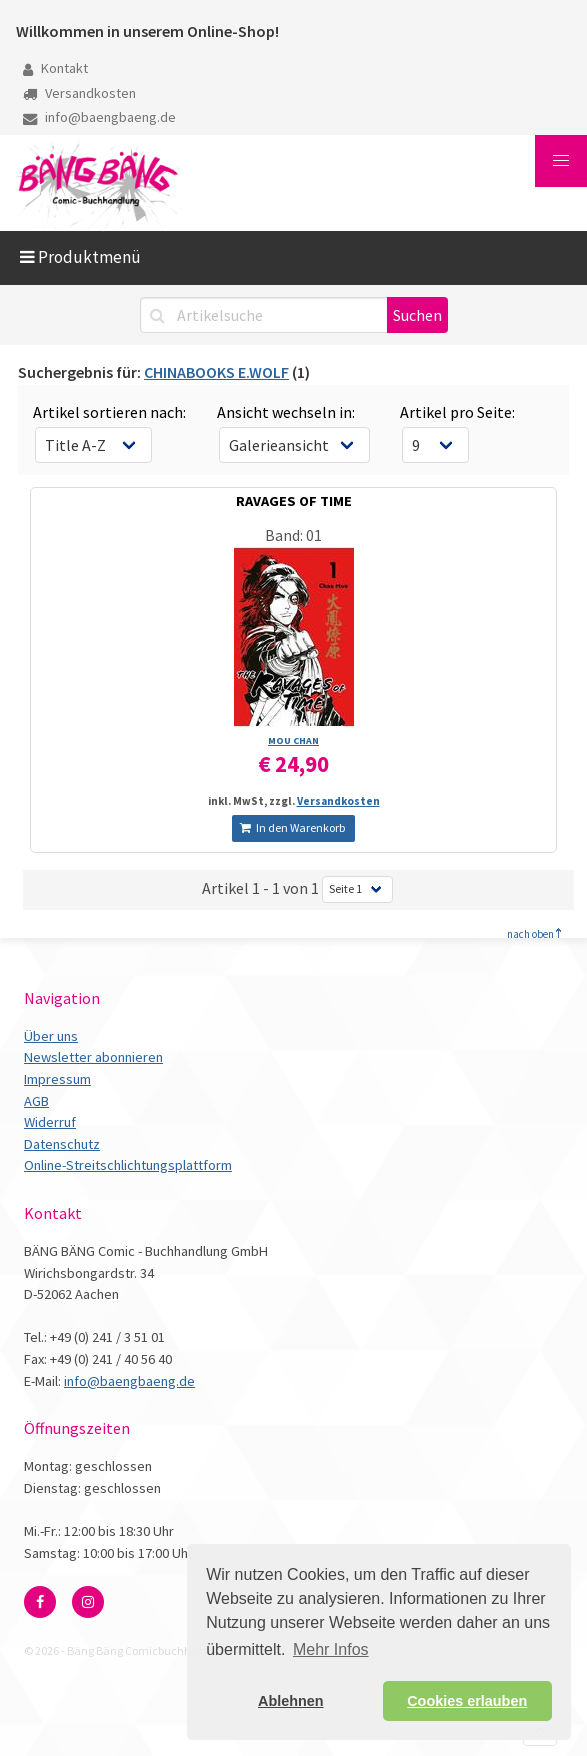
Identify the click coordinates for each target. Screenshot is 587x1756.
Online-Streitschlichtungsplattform (128, 1165)
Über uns (51, 1036)
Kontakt (55, 68)
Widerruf (50, 1122)
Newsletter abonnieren (93, 1057)
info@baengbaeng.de (99, 117)
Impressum (57, 1079)
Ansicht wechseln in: (286, 412)
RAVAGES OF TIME (294, 501)
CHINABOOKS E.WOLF (216, 372)
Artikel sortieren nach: (109, 412)
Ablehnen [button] (291, 1701)
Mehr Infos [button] (331, 1649)
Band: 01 (293, 535)
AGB (36, 1101)
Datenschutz (62, 1144)
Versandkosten (79, 93)
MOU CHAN (293, 740)
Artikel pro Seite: (457, 412)
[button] (561, 161)
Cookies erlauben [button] (467, 1701)
